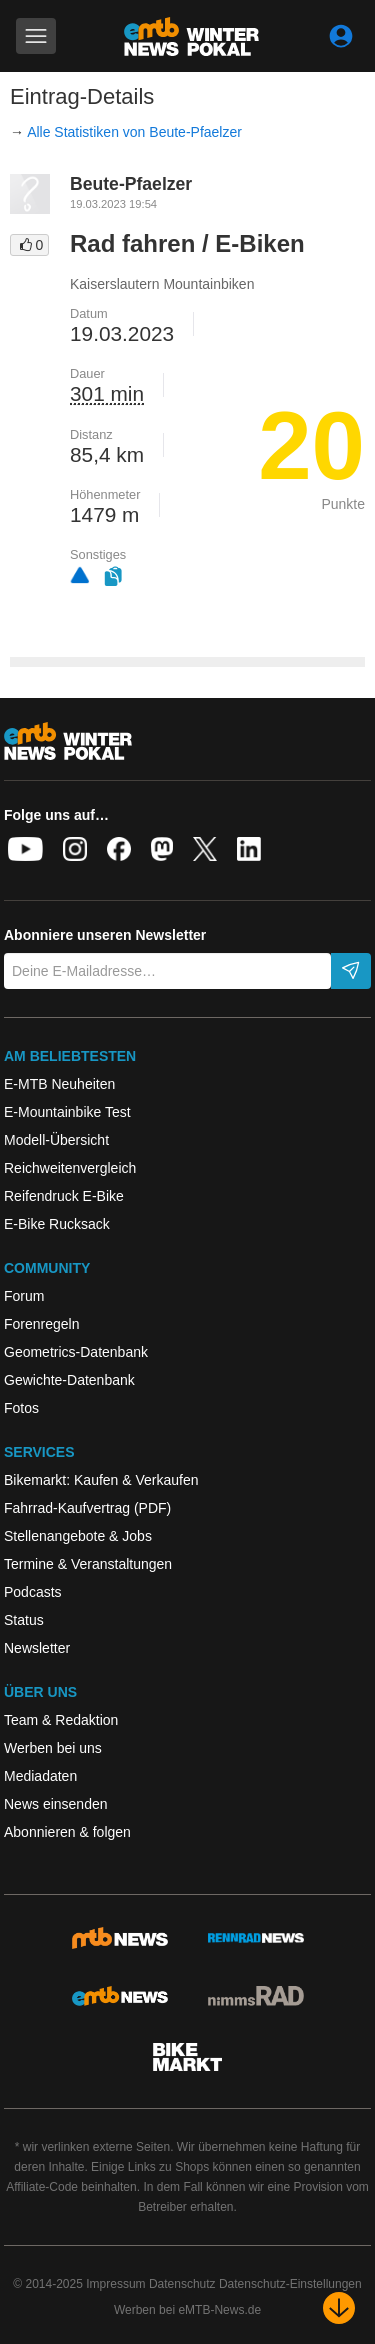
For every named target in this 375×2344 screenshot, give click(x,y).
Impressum (115, 2284)
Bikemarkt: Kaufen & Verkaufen (101, 1480)
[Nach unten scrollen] (339, 2308)
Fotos (21, 1408)
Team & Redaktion (61, 1720)
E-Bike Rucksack (57, 1224)
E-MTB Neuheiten (59, 1084)
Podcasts (33, 1592)
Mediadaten (40, 1776)
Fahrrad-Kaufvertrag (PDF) (87, 1508)
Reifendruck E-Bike (64, 1196)
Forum (24, 1296)
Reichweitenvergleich (70, 1168)
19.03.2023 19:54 (113, 204)
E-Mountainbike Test (67, 1112)
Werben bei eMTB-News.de (187, 2310)
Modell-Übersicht (56, 1140)
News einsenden (56, 1804)
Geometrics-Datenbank (76, 1352)
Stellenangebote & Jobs (78, 1536)
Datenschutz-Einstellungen (290, 2284)
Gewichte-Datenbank (69, 1380)
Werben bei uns (53, 1748)
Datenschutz (182, 2284)
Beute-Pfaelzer (131, 184)
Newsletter (37, 1648)
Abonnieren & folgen (67, 1832)
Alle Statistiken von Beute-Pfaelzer (134, 132)
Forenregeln (42, 1324)
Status (24, 1620)
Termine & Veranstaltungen (88, 1564)
